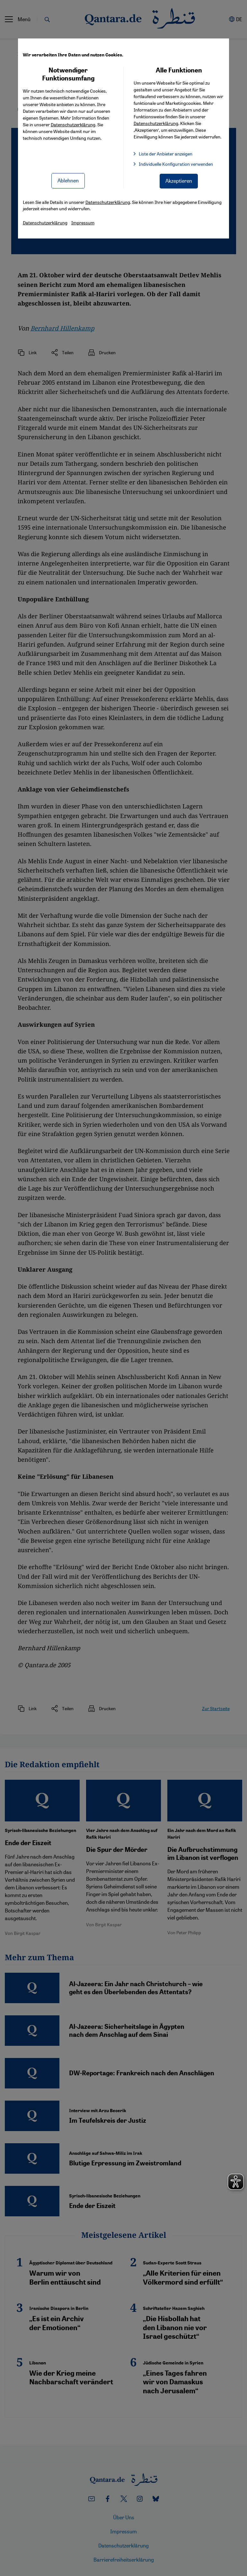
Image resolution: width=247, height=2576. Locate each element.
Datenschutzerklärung (73, 124)
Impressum (82, 222)
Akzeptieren (178, 180)
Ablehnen (68, 180)
